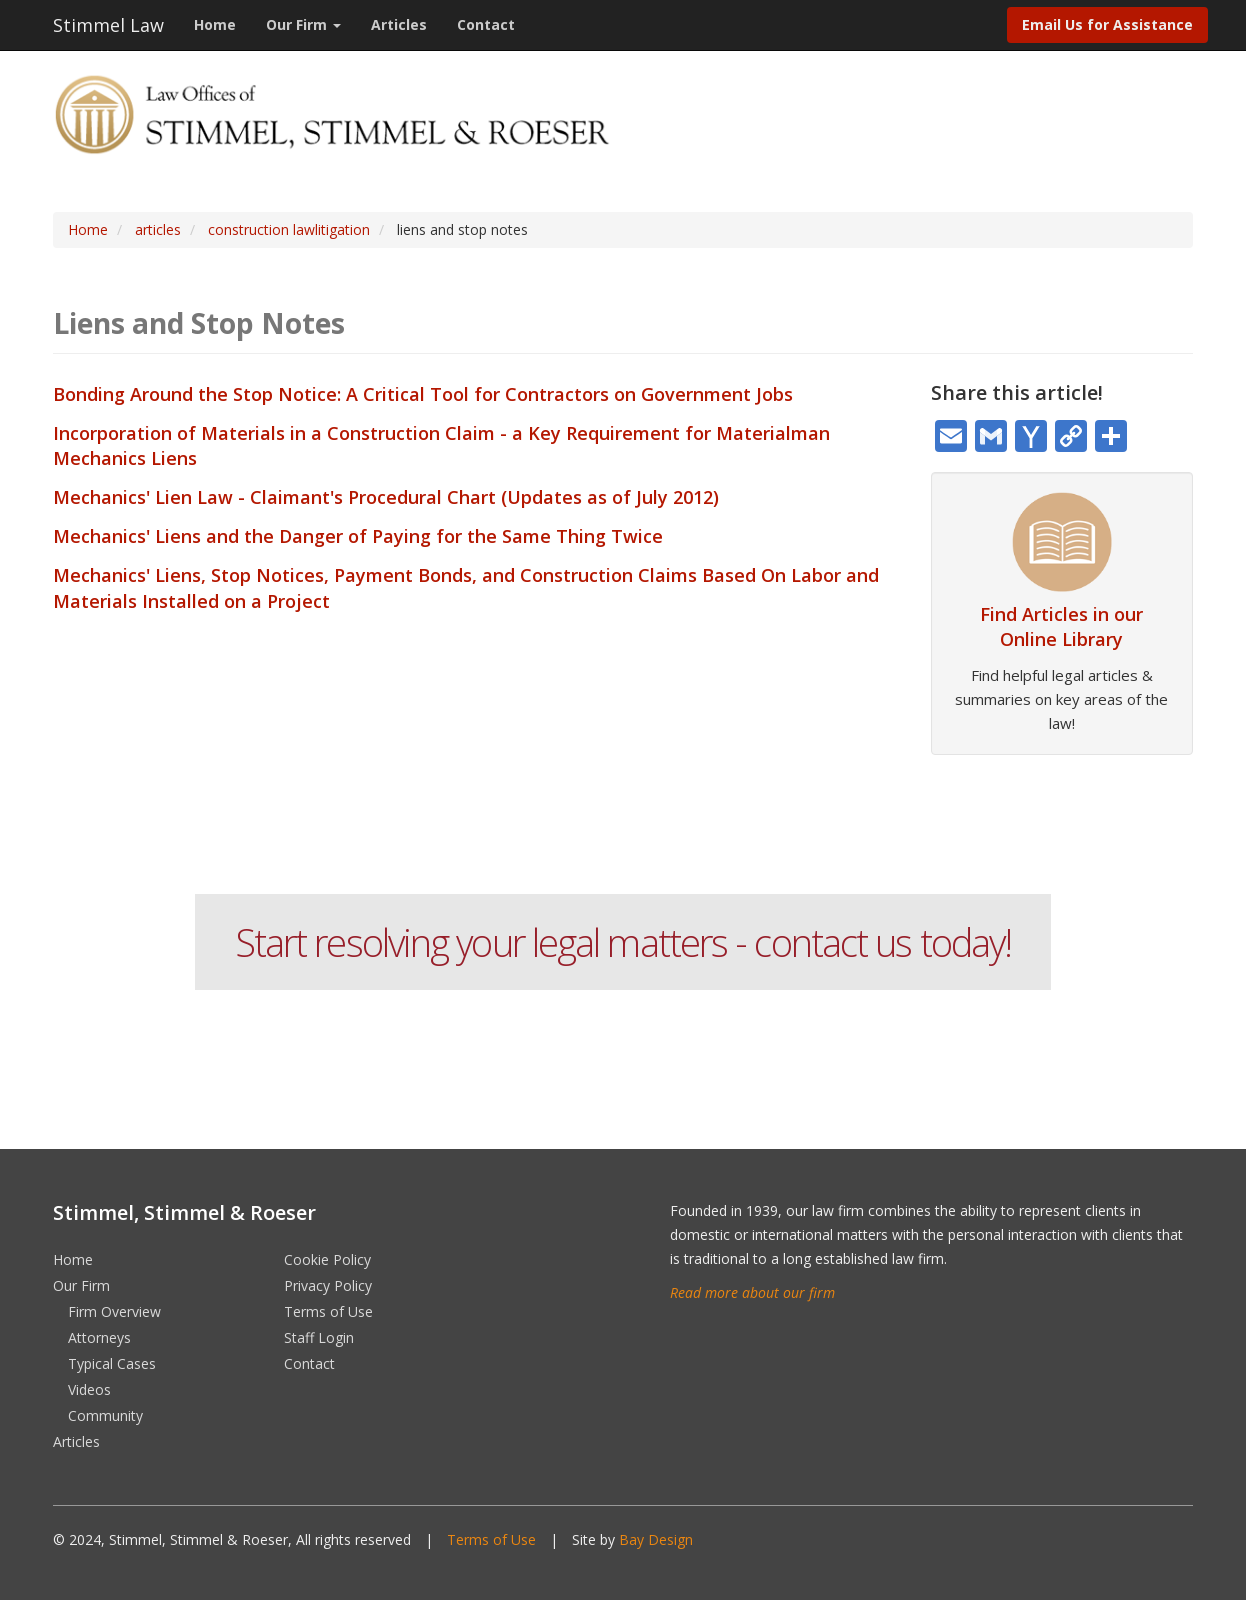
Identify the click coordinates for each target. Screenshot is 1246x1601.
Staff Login (319, 1337)
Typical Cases (112, 1363)
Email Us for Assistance (1107, 24)
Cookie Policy (327, 1259)
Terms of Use (328, 1311)
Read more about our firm (752, 1292)
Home (215, 24)
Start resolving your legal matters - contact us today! (623, 942)
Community (105, 1415)
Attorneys (99, 1337)
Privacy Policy (328, 1285)
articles (158, 229)
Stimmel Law (108, 25)
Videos (89, 1389)
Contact (486, 24)
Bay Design (656, 1539)
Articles (399, 24)
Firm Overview (114, 1311)
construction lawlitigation (289, 229)
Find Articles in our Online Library (1061, 626)
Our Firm (303, 24)
